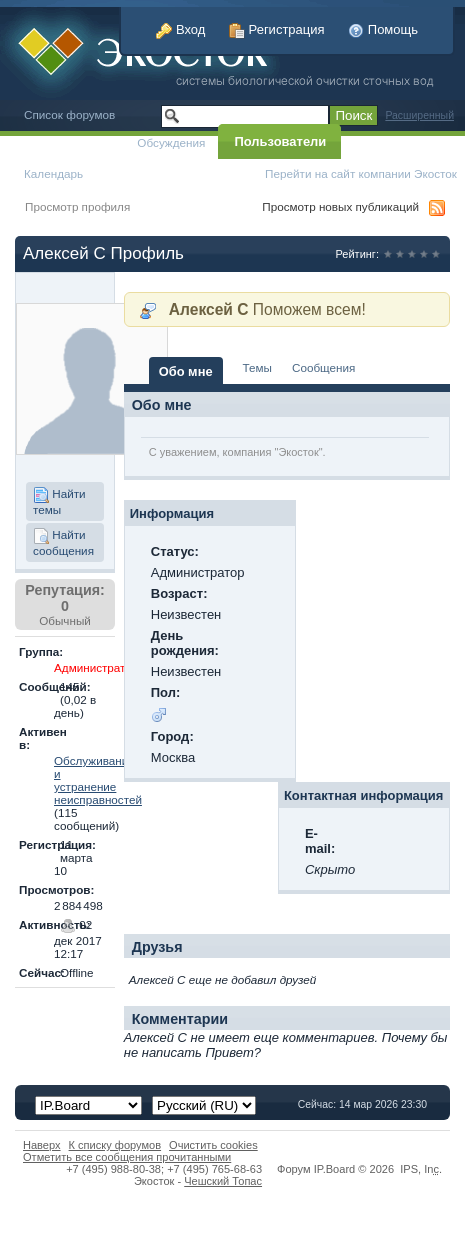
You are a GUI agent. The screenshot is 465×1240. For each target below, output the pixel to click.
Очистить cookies (213, 1145)
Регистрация (277, 29)
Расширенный (419, 115)
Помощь (383, 29)
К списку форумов (115, 1145)
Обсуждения (171, 142)
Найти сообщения (63, 542)
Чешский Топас (223, 1181)
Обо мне (186, 371)
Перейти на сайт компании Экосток (361, 173)
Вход (180, 29)
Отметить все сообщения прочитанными (127, 1157)
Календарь (53, 173)
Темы (257, 367)
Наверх (42, 1145)
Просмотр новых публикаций (340, 206)
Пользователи (280, 141)
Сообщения (323, 367)
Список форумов (69, 114)
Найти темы (59, 501)
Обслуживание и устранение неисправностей (98, 780)
